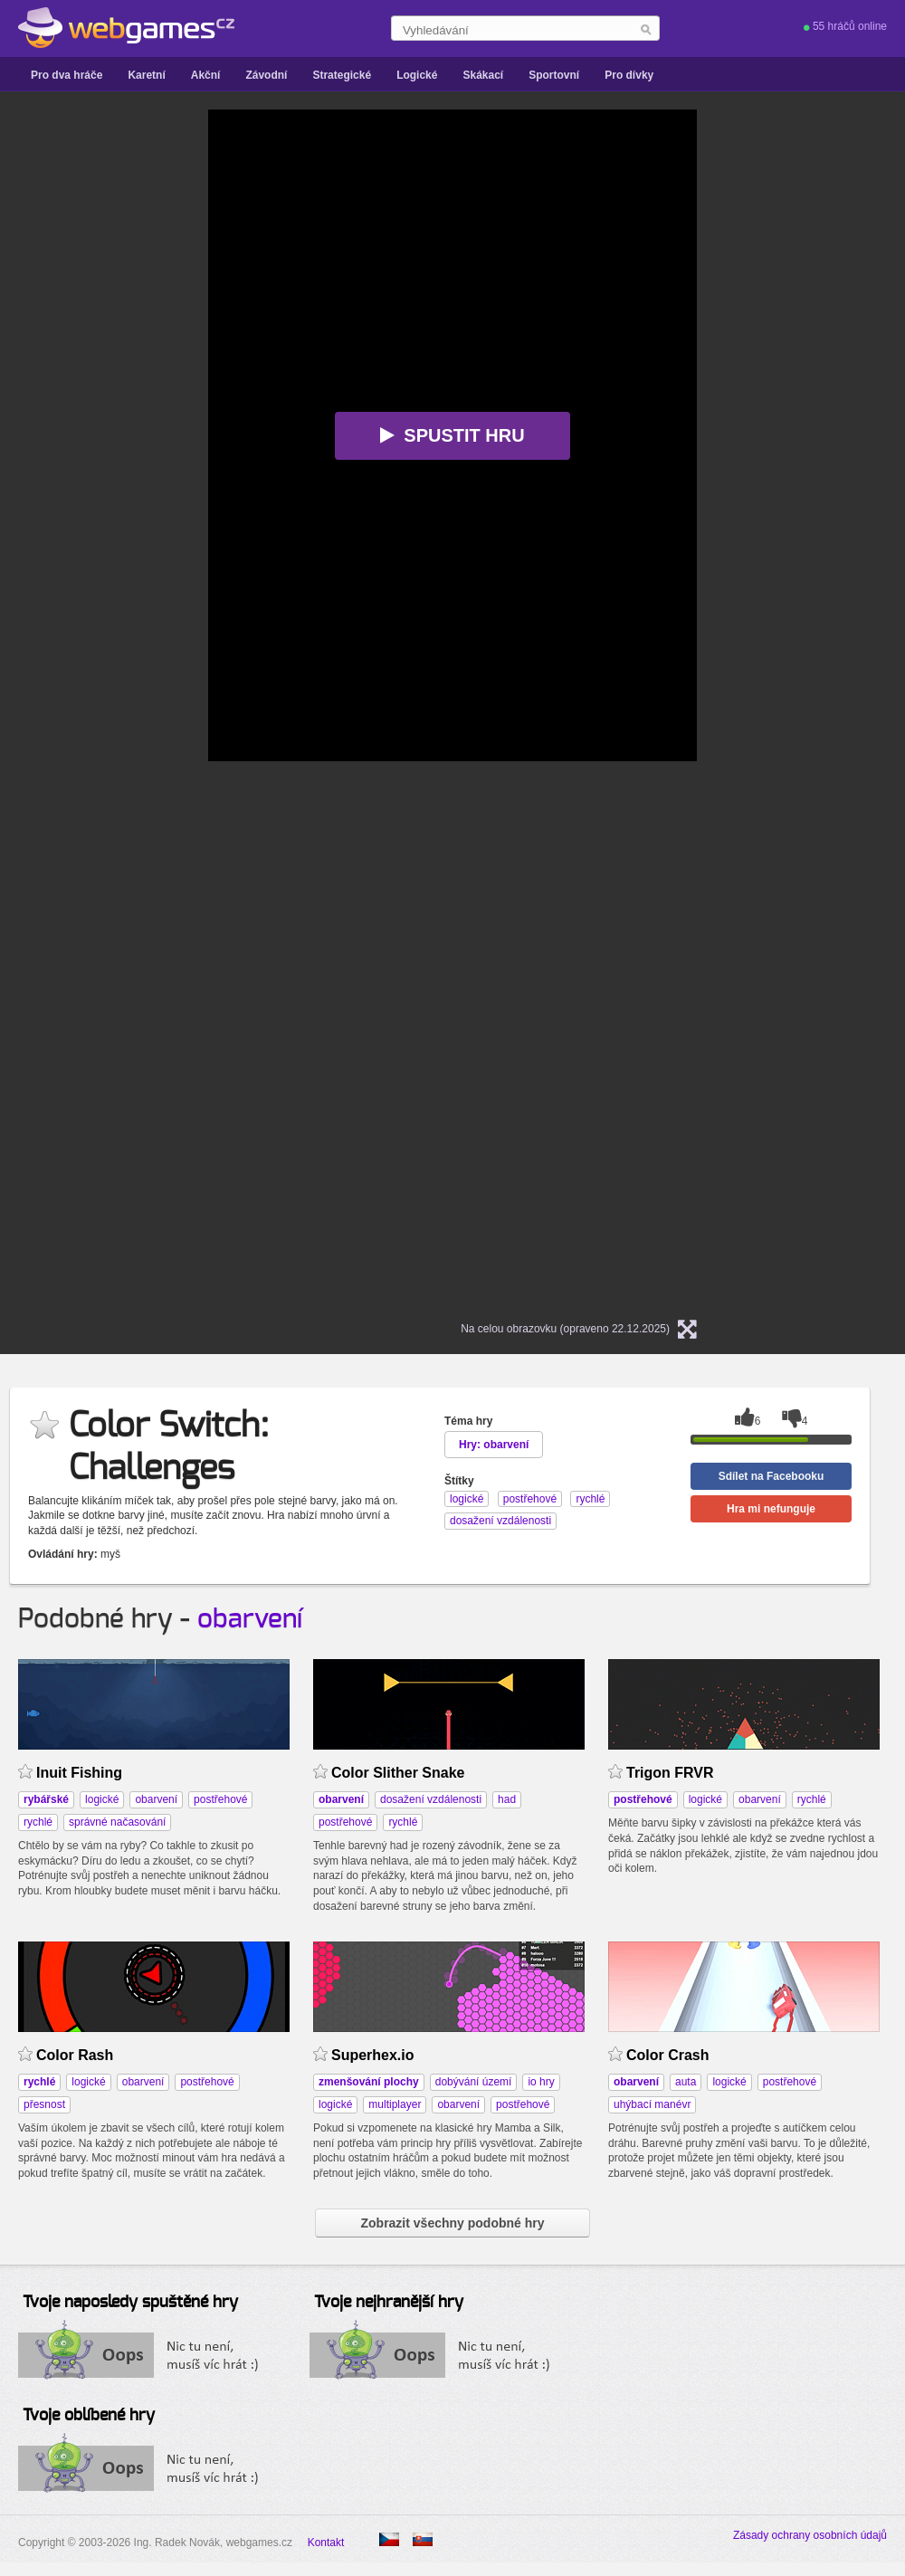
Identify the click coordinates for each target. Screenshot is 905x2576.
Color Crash (667, 2055)
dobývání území (473, 2081)
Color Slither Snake (397, 1772)
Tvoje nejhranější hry (388, 2303)
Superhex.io (372, 2055)
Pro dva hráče (66, 75)
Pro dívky (629, 75)
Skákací (482, 75)
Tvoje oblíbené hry (89, 2416)
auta (685, 2081)
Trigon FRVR (670, 1772)
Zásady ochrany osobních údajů (810, 2535)
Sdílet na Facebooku (771, 1476)
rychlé (38, 1822)
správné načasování (117, 1822)
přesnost (44, 2104)
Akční (206, 75)
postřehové (220, 1799)
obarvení (249, 1619)
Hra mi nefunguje (771, 1509)
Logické (416, 75)
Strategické (341, 75)
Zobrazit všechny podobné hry (452, 2223)
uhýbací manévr (652, 2104)
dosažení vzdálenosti (430, 1799)
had (507, 1799)
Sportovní (554, 75)
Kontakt (326, 2542)
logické (102, 1799)
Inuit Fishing (79, 1772)
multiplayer (394, 2104)
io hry (541, 2081)
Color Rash (74, 2055)
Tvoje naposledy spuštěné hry (130, 2303)
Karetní (146, 75)
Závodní (266, 75)
